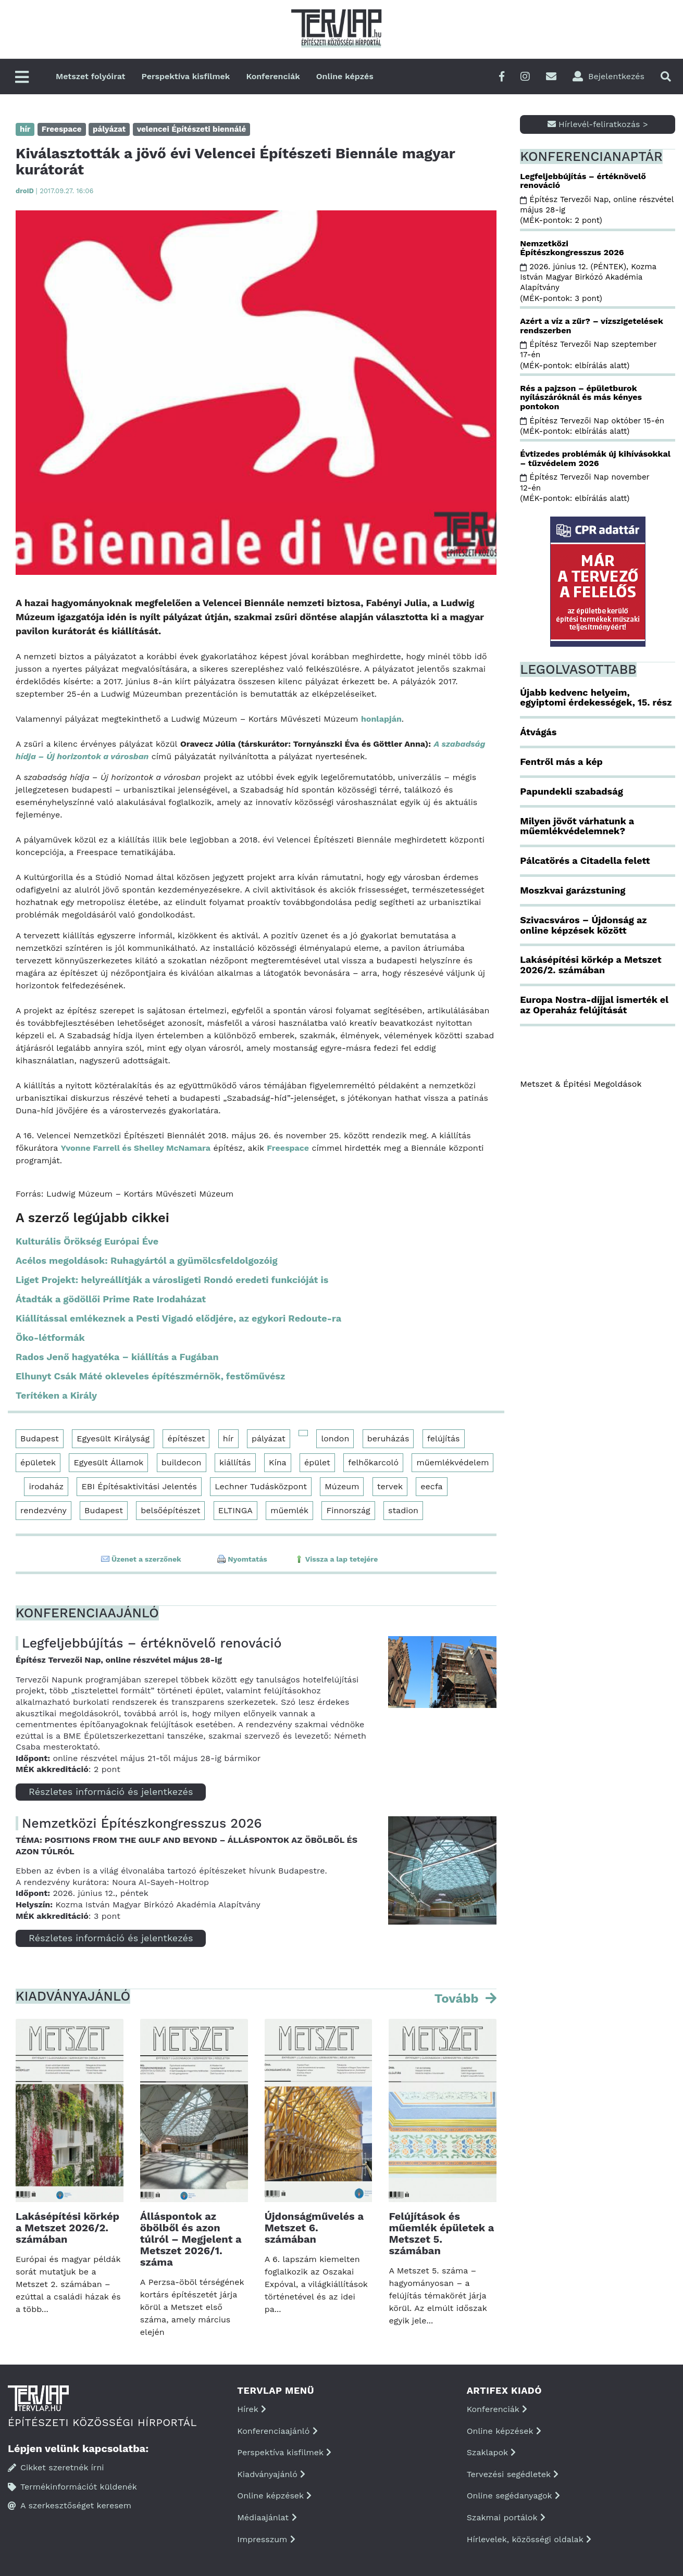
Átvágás (538, 731)
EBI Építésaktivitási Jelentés (138, 1486)
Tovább (458, 1998)
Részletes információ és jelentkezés (111, 1791)
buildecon (182, 1462)
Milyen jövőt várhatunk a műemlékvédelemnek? (577, 826)
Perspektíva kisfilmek (186, 76)
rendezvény (43, 1510)
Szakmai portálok (506, 2517)
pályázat (268, 1438)
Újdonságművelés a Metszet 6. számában (314, 2227)
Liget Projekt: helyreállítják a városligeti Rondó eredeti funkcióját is (172, 1279)
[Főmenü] (22, 78)
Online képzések (274, 2495)
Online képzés (345, 76)
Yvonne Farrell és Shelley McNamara (135, 1148)
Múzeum (342, 1486)
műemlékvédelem (452, 1462)
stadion (403, 1510)
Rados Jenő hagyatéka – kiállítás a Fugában (117, 1356)
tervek (390, 1486)
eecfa (431, 1486)
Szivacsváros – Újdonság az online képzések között (583, 925)
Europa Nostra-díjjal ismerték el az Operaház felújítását (594, 1004)
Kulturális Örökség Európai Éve (87, 1241)
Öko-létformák (50, 1337)
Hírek (251, 2409)
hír (228, 1438)
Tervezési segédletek (512, 2474)
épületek (38, 1462)
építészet (186, 1438)
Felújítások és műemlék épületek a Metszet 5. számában (441, 2233)
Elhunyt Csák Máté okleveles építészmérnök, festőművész (150, 1376)
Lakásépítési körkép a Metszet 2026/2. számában (67, 2227)
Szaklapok (491, 2452)
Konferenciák (273, 76)
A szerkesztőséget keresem (69, 2505)
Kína (278, 1462)
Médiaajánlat (266, 2517)
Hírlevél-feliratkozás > (598, 124)
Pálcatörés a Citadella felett (585, 860)
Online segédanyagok (513, 2495)
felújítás (443, 1438)
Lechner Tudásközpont (261, 1486)
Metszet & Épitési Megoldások (580, 1084)
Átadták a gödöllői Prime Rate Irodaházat (111, 1298)
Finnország (348, 1510)
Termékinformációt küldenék (72, 2487)
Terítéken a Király (56, 1395)
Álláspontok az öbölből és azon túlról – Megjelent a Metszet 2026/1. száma (191, 2239)
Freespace (288, 1148)
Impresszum (266, 2539)
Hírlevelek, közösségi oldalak (529, 2539)
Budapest (39, 1438)
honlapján (381, 719)
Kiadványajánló (271, 2474)
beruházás (388, 1438)
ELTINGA (235, 1510)
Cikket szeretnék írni (56, 2467)
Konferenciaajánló (277, 2431)
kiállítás (235, 1462)
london (335, 1438)
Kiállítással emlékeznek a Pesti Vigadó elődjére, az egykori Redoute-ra (178, 1318)
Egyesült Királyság (113, 1438)
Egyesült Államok (108, 1462)
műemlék (289, 1510)
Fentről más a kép (561, 761)
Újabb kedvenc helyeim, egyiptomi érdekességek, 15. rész (596, 697)
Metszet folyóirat (91, 76)
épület (317, 1462)
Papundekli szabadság (571, 791)
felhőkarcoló (373, 1462)
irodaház (46, 1486)
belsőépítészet (170, 1510)
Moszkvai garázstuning (572, 890)
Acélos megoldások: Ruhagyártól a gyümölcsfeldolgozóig (147, 1260)
